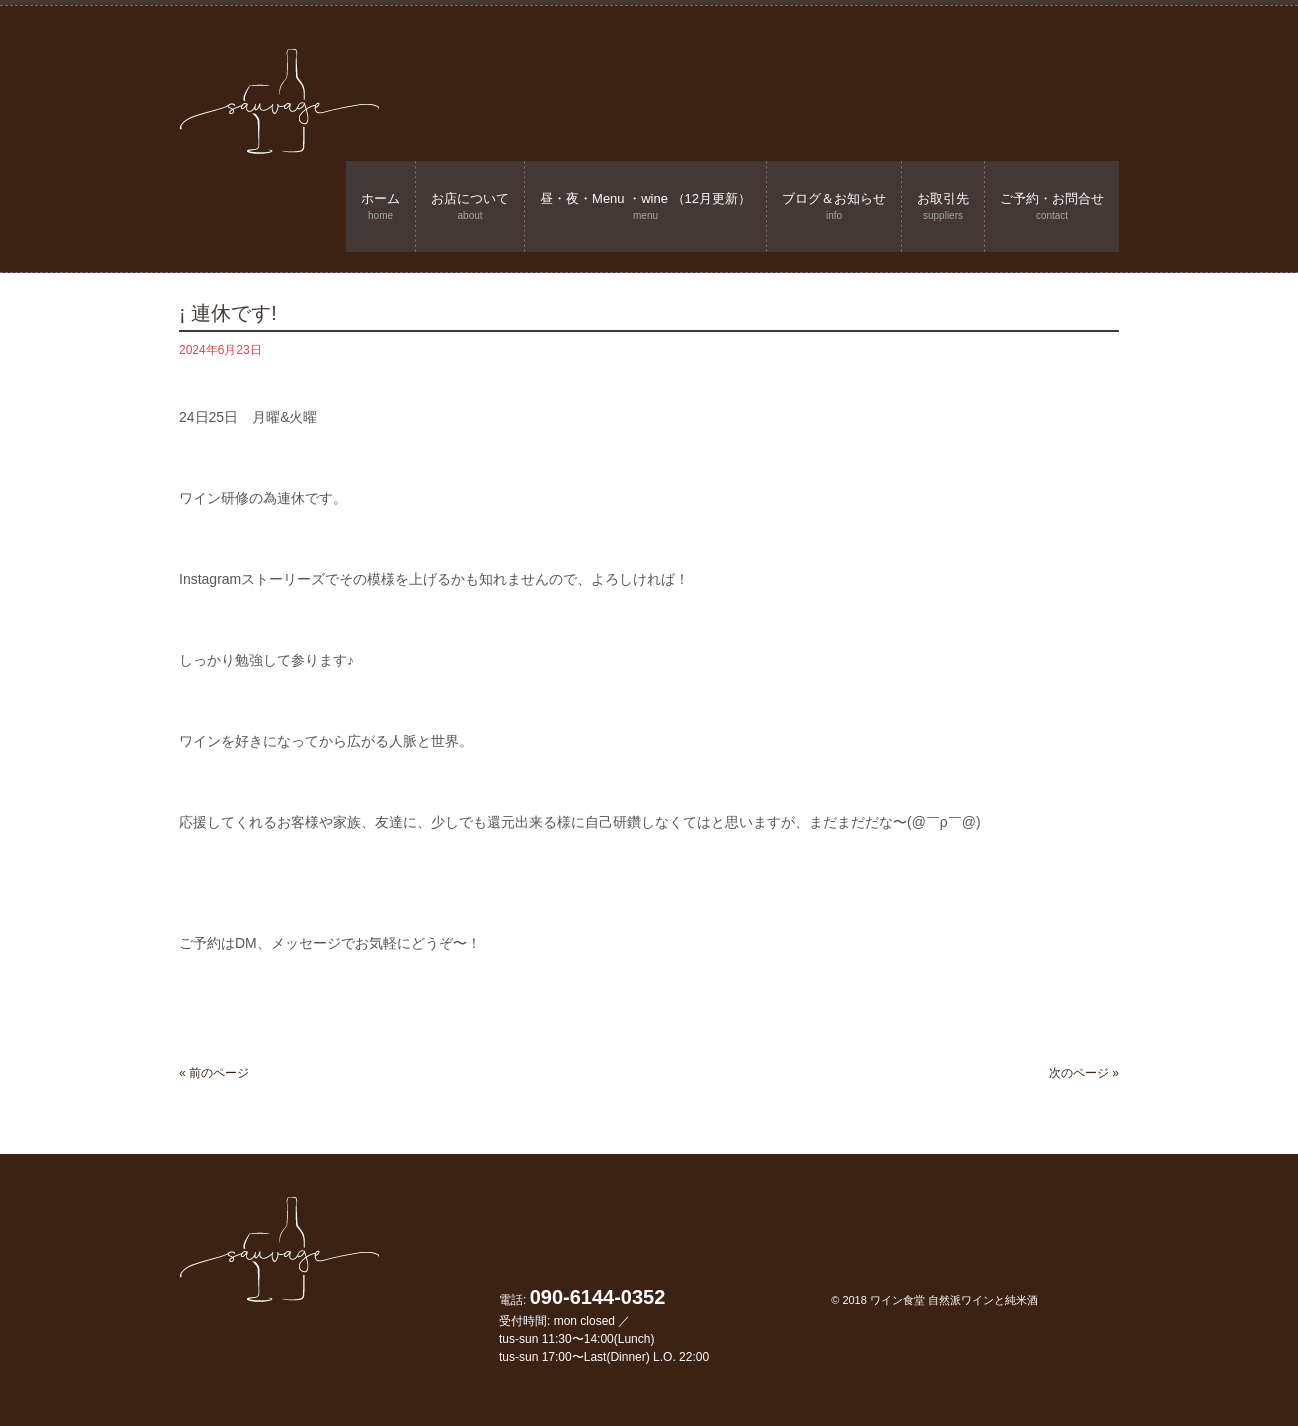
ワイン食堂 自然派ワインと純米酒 (954, 1300)
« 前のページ (214, 1073)
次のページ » (1084, 1073)
